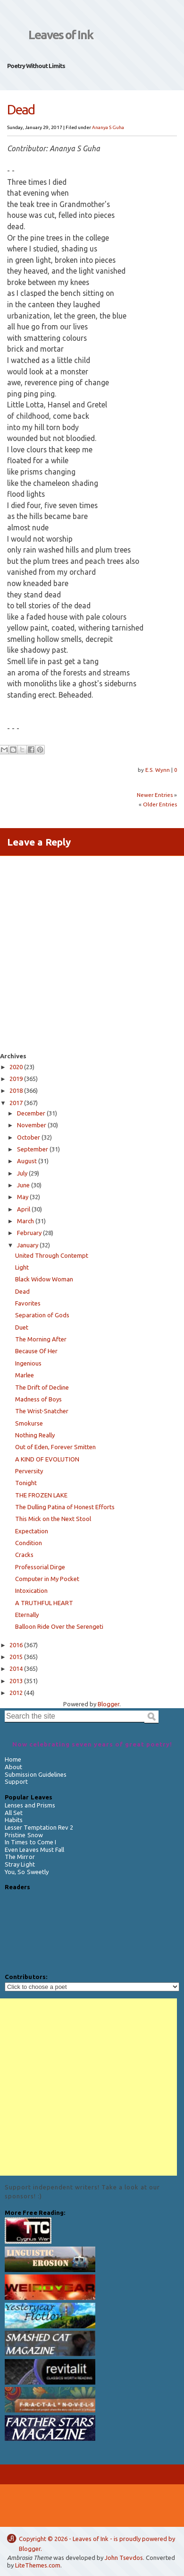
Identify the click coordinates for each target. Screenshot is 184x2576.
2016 (16, 1645)
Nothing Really (35, 1435)
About (13, 1766)
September (32, 1149)
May (22, 1196)
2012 (16, 1692)
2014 (16, 1668)
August (27, 1161)
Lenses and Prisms (30, 1805)
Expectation (31, 1531)
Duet (21, 1327)
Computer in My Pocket (47, 1578)
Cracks (24, 1554)
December (31, 1113)
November (31, 1125)
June (23, 1185)
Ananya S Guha (108, 127)
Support (16, 1781)
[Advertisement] (88, 2087)
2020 (16, 1066)
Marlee (24, 1375)
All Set (14, 1812)
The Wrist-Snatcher (41, 1411)
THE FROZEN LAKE (41, 1495)
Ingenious (28, 1363)
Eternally (27, 1614)
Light (22, 1267)
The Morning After (41, 1339)
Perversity (29, 1471)
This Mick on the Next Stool (53, 1518)
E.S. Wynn (158, 770)
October (28, 1137)
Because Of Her (36, 1351)
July (22, 1173)
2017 (16, 1102)
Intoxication (31, 1590)
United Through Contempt (51, 1255)
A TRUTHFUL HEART (44, 1602)
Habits (14, 1819)
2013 (16, 1680)
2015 (16, 1656)
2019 (16, 1078)
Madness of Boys (38, 1399)
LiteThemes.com (37, 2565)
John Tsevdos (124, 2557)
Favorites (28, 1303)
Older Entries (160, 804)
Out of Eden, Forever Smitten (55, 1447)
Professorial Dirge (40, 1567)
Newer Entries (155, 795)
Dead (22, 1291)
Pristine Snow (24, 1835)
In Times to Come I (30, 1842)
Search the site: (29, 1705)
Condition (28, 1542)
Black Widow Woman (44, 1279)
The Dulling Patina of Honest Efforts (65, 1507)
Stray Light (20, 1864)
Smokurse (29, 1423)
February (29, 1232)
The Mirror (20, 1856)
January (27, 1245)
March (25, 1221)
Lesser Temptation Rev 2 (39, 1827)
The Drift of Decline (42, 1387)
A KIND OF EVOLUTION (47, 1459)
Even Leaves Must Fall (34, 1849)
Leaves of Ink (60, 35)
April (23, 1209)
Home (13, 1759)
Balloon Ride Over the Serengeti (59, 1626)
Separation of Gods (42, 1315)
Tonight (26, 1482)
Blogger (30, 2548)
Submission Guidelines (36, 1774)
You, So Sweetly (27, 1871)
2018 (16, 1090)
